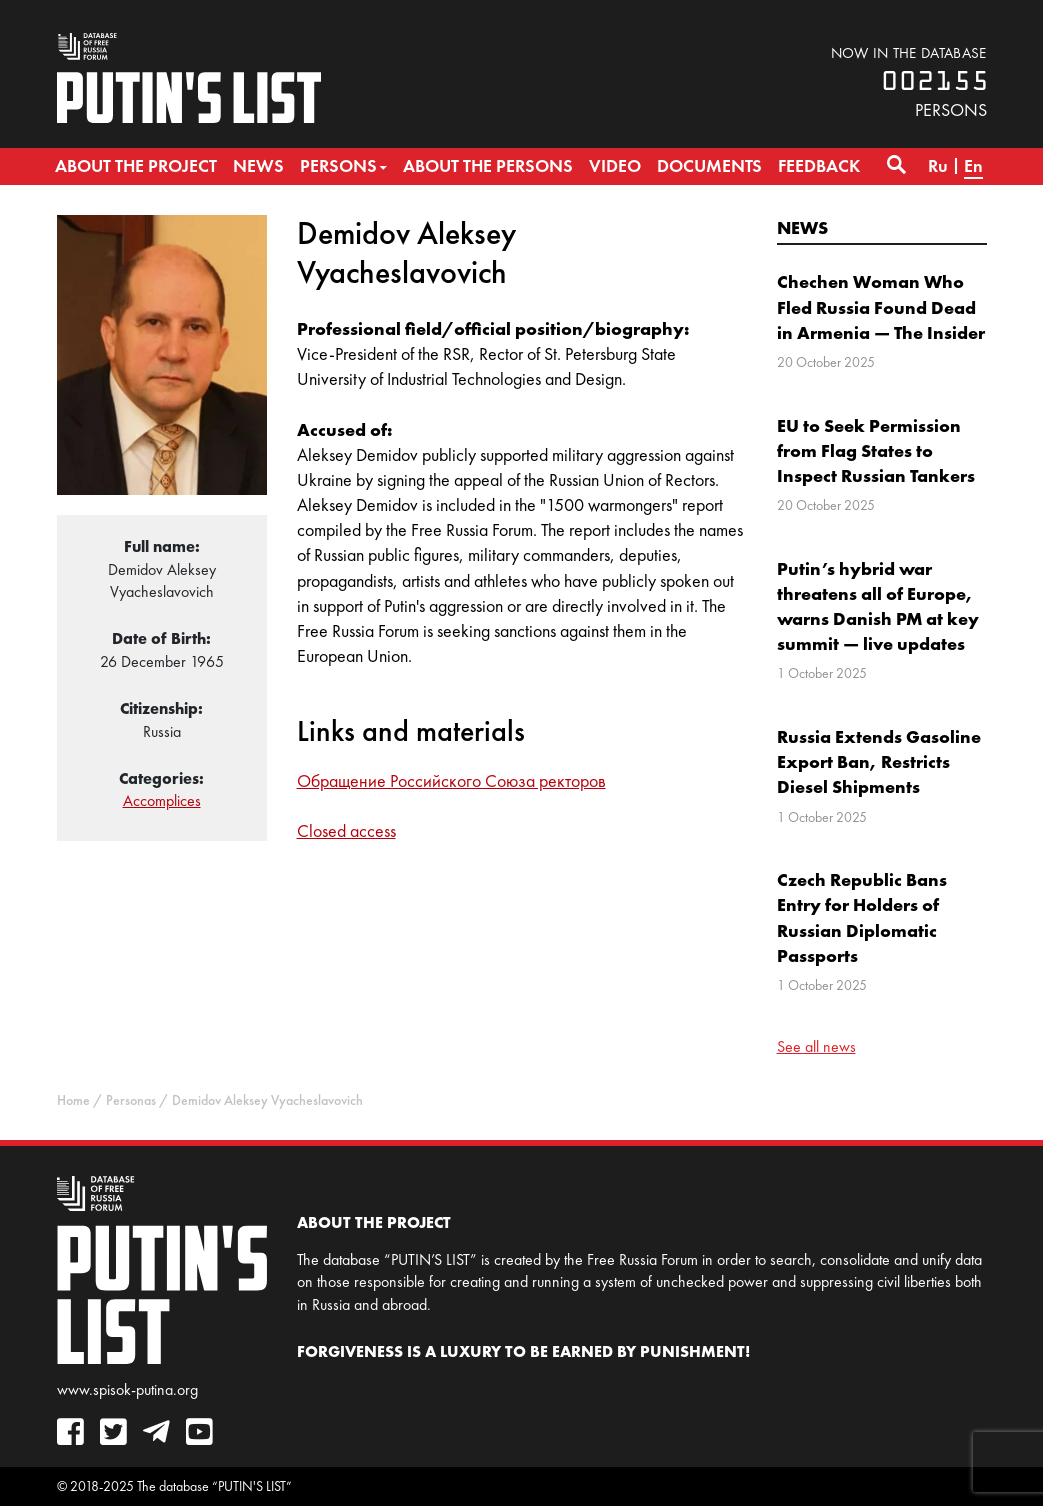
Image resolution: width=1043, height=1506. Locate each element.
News (802, 227)
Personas (131, 1100)
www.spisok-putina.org (127, 1389)
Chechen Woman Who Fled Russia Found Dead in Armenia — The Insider (881, 306)
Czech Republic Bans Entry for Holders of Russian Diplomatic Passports (862, 917)
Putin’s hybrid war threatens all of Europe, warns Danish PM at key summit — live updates (878, 606)
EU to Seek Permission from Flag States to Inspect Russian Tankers (876, 450)
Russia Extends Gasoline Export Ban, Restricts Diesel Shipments (879, 761)
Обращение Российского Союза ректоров (451, 781)
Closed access (346, 831)
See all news (816, 1046)
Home (73, 1100)
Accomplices (162, 800)
